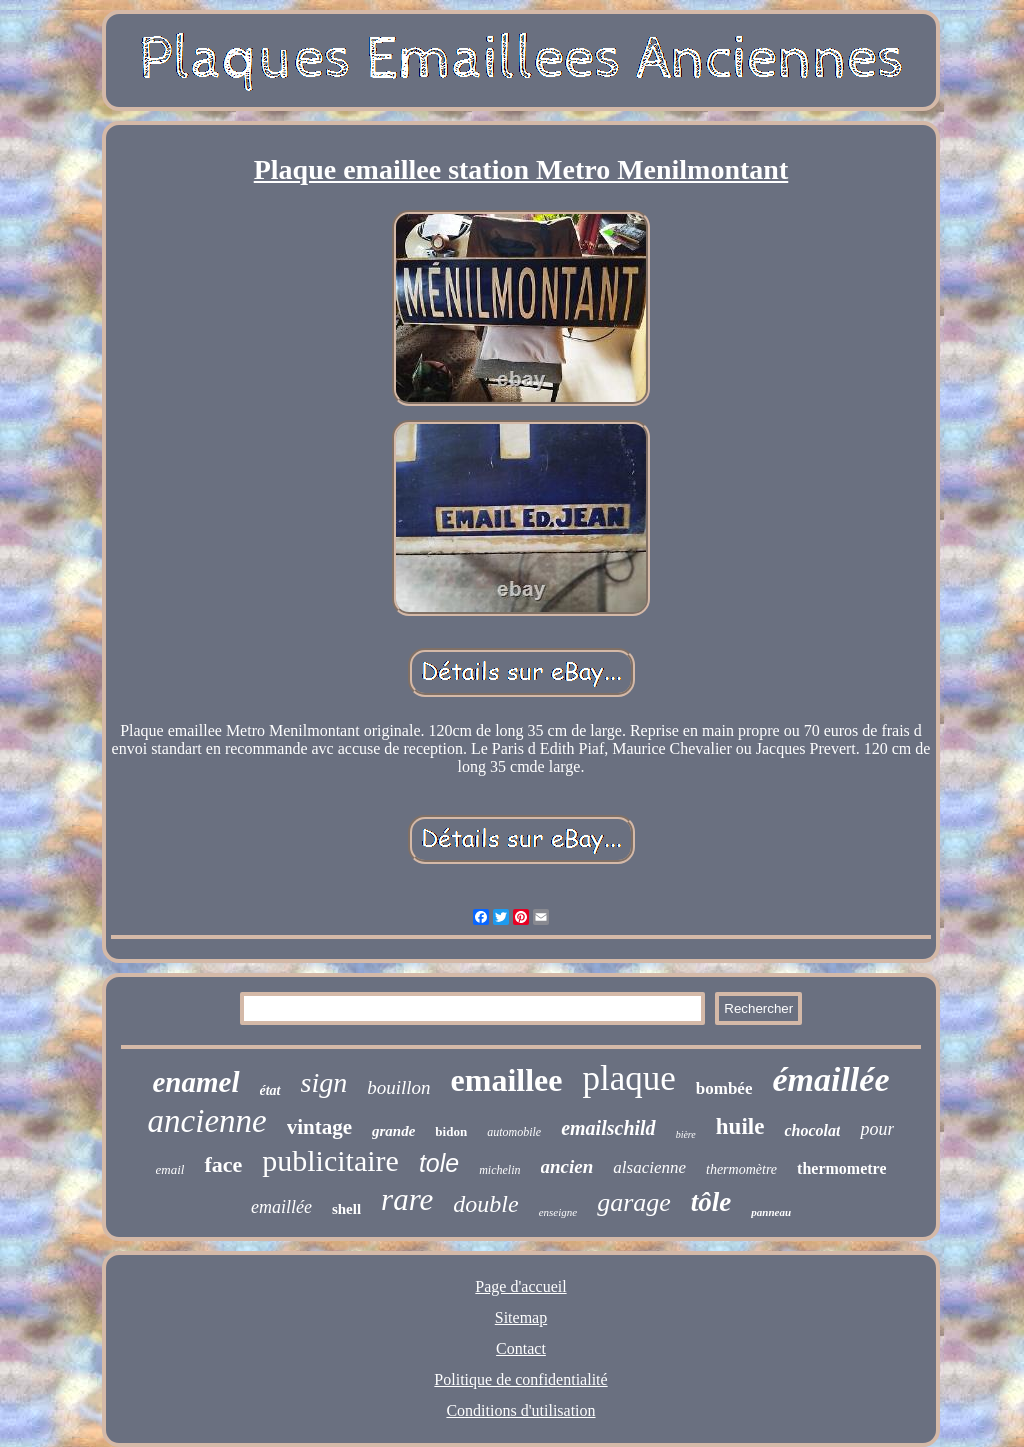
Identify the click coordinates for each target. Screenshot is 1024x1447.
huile (740, 1126)
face (223, 1164)
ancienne (207, 1121)
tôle (711, 1202)
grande (393, 1131)
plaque (628, 1078)
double (485, 1204)
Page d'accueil (520, 1286)
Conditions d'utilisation (520, 1410)
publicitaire (330, 1160)
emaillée (281, 1207)
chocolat (812, 1130)
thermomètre (741, 1169)
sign (324, 1082)
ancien (567, 1166)
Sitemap (521, 1317)
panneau (771, 1212)
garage (634, 1202)
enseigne (558, 1212)
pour (877, 1129)
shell (346, 1209)
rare (407, 1199)
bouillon (398, 1087)
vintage (319, 1127)
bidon (451, 1131)
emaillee (507, 1080)
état (270, 1090)
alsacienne (649, 1167)
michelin (499, 1170)
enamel (196, 1082)
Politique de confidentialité (520, 1379)
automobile (514, 1132)
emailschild (608, 1128)
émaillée (830, 1079)
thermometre (841, 1168)
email (170, 1169)
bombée (724, 1088)
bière (686, 1134)
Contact (521, 1348)
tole (439, 1163)
